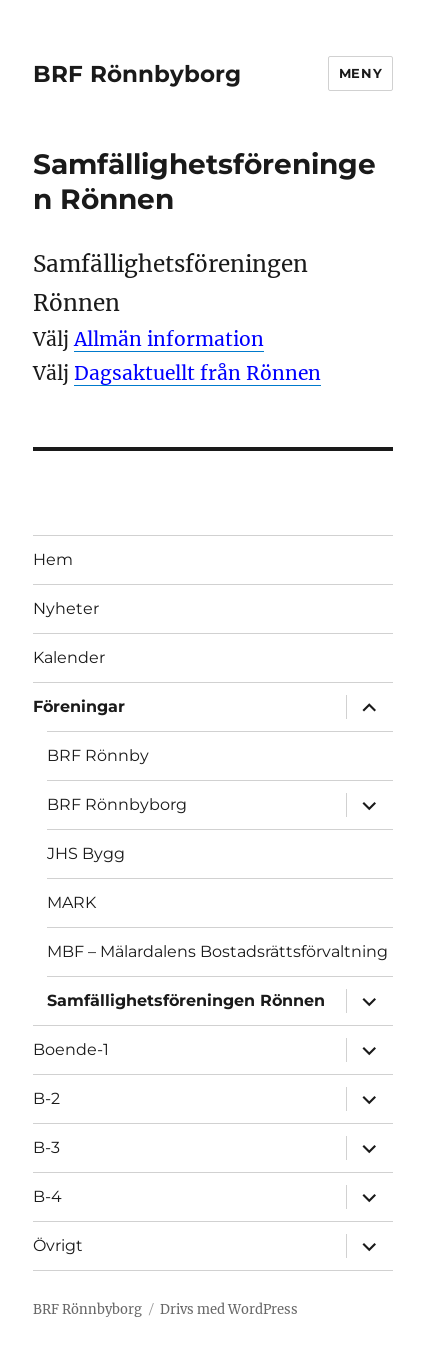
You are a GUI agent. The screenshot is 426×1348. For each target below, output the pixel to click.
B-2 (46, 1098)
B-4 (47, 1196)
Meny (360, 73)
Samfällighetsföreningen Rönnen (186, 1000)
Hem (53, 559)
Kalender (69, 657)
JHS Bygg (86, 853)
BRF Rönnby (98, 755)
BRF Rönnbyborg (137, 74)
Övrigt (58, 1245)
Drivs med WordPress (229, 1309)
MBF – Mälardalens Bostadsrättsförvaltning (217, 951)
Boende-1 (71, 1049)
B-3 (46, 1147)
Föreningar (79, 706)
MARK (71, 902)
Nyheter (66, 608)
